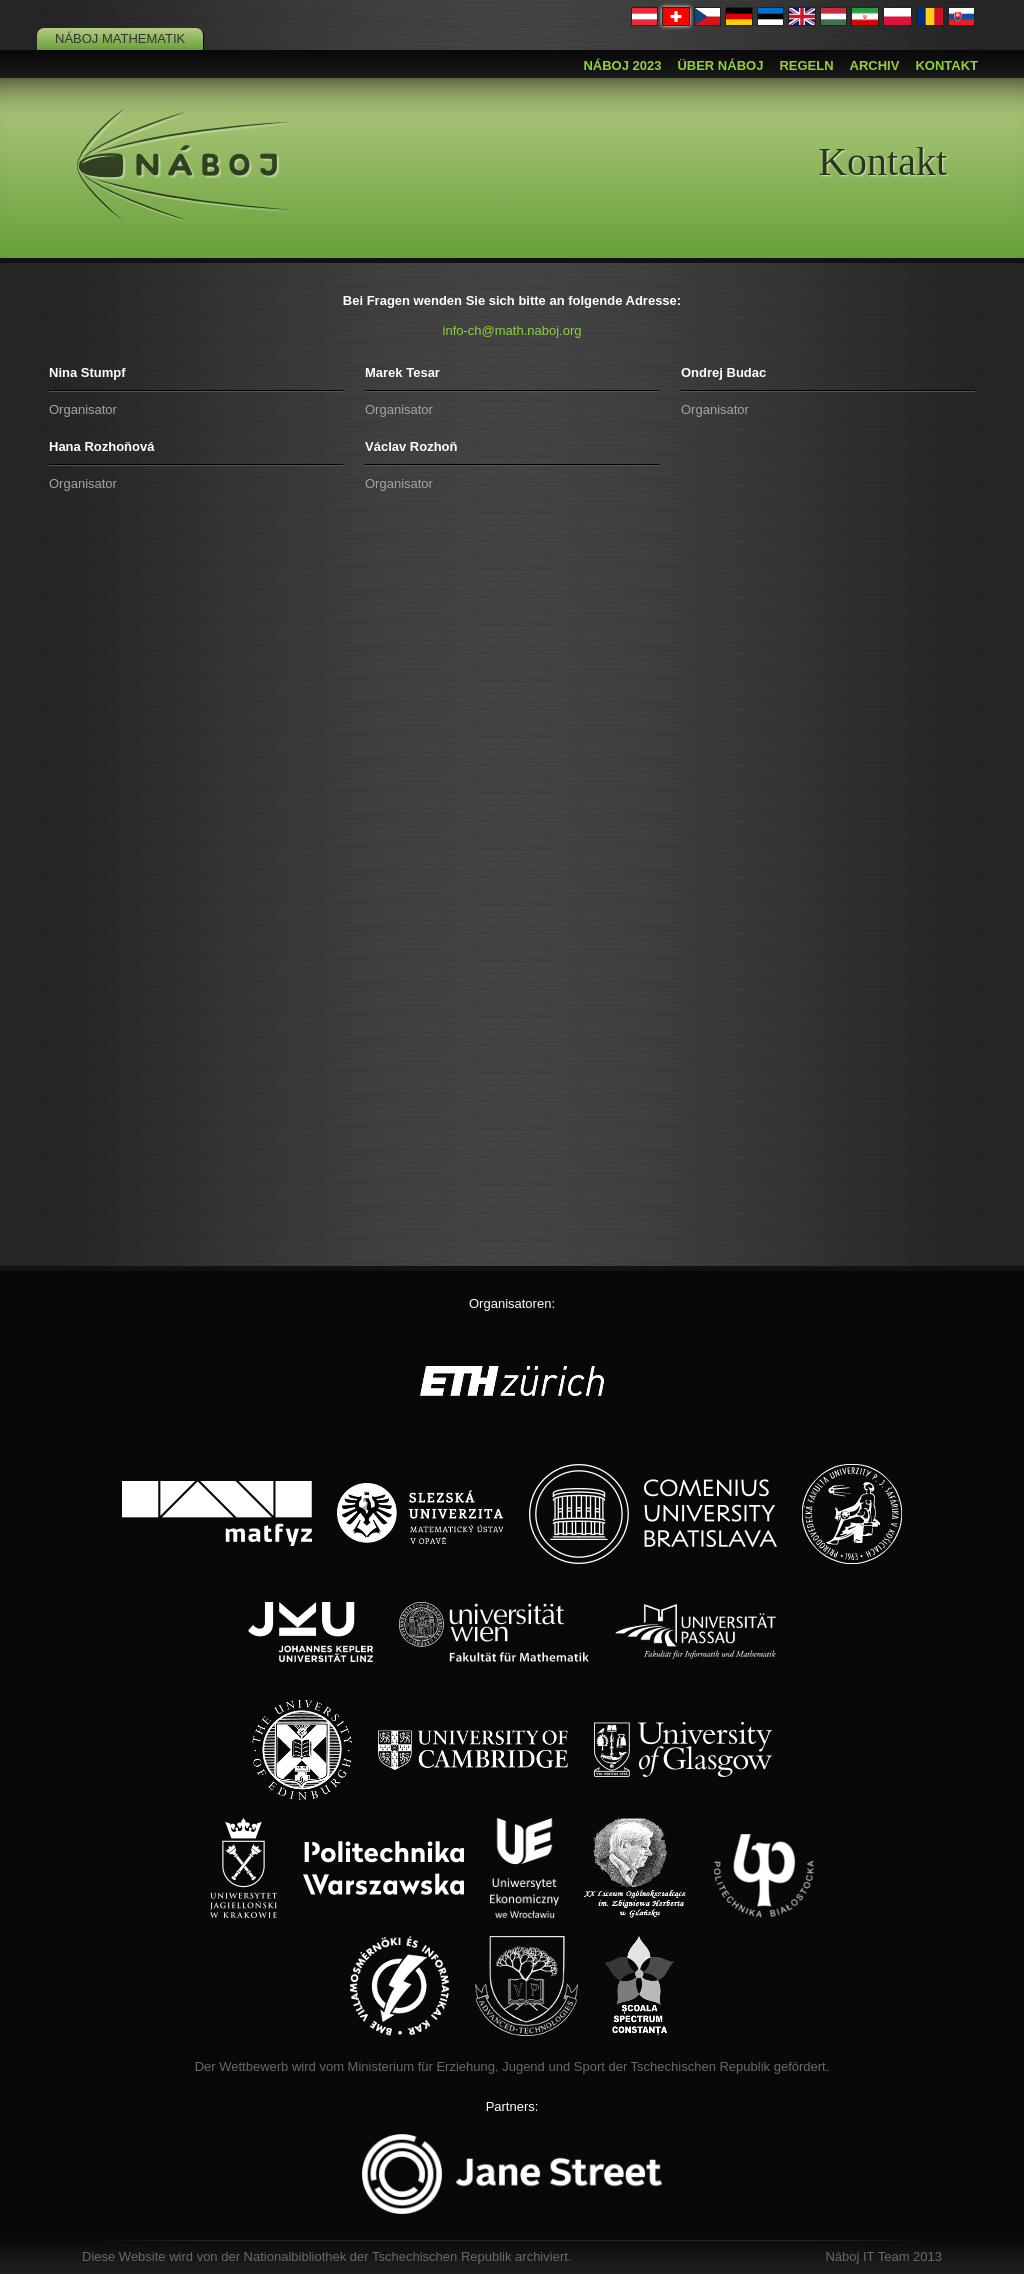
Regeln (806, 65)
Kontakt (946, 65)
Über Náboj (720, 65)
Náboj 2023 (622, 65)
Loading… (512, 883)
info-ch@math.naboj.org (512, 330)
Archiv (875, 65)
